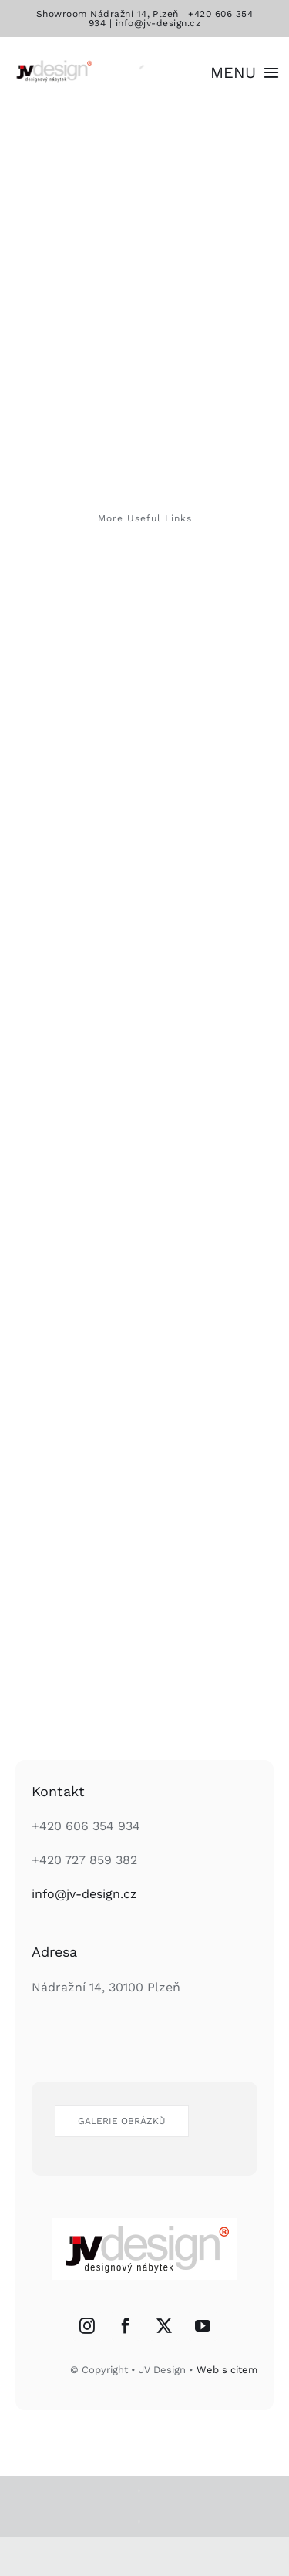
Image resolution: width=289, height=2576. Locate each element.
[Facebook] (125, 2326)
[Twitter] (164, 2326)
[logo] (53, 63)
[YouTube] (202, 2326)
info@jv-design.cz (158, 23)
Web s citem (227, 2369)
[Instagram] (87, 2326)
